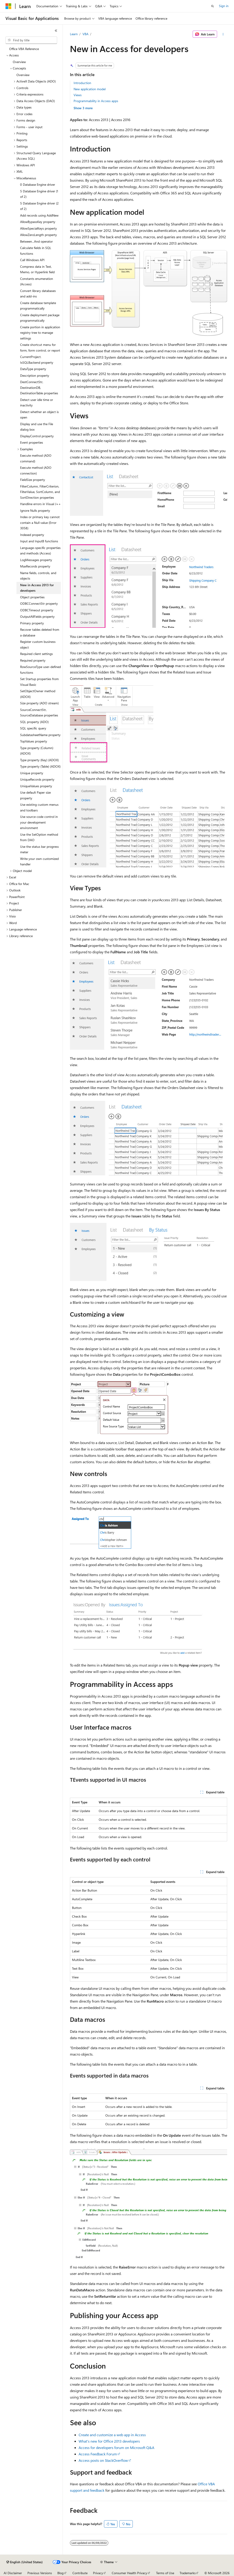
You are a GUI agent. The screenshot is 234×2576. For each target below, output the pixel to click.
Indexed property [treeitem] (32, 535)
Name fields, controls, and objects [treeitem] (38, 576)
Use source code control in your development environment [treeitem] (39, 822)
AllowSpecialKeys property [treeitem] (38, 228)
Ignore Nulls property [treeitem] (35, 510)
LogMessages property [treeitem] (36, 560)
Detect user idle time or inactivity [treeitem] (36, 403)
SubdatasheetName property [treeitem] (40, 735)
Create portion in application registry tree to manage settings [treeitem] (40, 332)
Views (78, 95)
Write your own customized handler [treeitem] (39, 861)
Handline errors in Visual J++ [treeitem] (40, 504)
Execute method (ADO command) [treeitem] (35, 458)
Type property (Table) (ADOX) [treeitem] (40, 766)
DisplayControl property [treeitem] (37, 436)
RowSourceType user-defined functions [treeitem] (40, 670)
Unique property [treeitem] (31, 773)
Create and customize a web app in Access (112, 2434)
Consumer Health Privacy (129, 2573)
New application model (90, 89)
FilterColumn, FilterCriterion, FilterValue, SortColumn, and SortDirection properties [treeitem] (40, 492)
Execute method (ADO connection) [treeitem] (35, 470)
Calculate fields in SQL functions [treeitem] (35, 251)
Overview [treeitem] (19, 62)
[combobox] (31, 40)
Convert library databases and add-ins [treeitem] (38, 294)
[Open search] (212, 6)
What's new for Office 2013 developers (109, 2441)
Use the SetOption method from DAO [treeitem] (39, 837)
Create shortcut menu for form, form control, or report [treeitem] (40, 347)
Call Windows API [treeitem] (32, 260)
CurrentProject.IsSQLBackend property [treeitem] (36, 360)
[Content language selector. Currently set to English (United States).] (24, 2562)
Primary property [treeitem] (32, 623)
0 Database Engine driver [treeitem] (37, 184)
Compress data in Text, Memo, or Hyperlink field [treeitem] (37, 269)
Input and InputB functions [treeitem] (39, 541)
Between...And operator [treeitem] (36, 241)
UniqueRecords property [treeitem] (37, 779)
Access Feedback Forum (98, 2453)
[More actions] (223, 34)
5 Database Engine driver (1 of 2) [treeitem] (39, 194)
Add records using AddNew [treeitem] (39, 215)
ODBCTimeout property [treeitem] (36, 610)
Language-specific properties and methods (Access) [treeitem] (40, 551)
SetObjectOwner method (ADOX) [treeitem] (37, 694)
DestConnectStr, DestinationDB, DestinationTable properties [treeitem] (39, 387)
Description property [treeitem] (34, 375)
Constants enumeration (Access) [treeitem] (36, 281)
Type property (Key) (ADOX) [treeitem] (39, 760)
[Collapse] (56, 31)
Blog (60, 2573)
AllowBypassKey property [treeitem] (37, 222)
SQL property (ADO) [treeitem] (34, 722)
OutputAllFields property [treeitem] (37, 616)
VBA (85, 34)
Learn (74, 34)
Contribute (80, 2573)
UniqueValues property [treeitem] (36, 786)
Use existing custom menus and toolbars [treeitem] (39, 807)
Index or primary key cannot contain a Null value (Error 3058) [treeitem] (40, 522)
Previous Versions (39, 2573)
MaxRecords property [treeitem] (35, 566)
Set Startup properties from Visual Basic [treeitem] (39, 682)
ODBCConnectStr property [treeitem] (39, 603)
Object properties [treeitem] (32, 597)
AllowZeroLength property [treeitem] (38, 235)
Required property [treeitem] (32, 660)
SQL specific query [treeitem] (33, 728)
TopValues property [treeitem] (33, 741)
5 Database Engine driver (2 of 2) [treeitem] (39, 206)
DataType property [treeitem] (33, 369)
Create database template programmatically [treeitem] (38, 306)
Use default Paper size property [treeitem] (35, 795)
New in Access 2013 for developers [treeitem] (37, 588)
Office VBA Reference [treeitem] (24, 49)
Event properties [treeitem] (31, 442)
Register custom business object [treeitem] (38, 644)
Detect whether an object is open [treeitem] (39, 415)
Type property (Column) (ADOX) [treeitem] (36, 751)
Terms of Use (165, 2573)
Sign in (224, 6)
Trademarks (188, 2573)
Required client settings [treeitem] (36, 654)
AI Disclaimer (13, 2573)
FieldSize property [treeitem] (32, 479)
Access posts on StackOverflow (103, 2460)
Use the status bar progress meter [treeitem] (39, 849)
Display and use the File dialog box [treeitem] (36, 427)
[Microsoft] (8, 6)
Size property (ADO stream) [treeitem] (39, 703)
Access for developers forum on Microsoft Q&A (116, 2447)
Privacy (98, 2573)
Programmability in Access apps (96, 101)
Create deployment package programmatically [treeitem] (39, 318)
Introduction (82, 83)
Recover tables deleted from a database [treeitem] (39, 632)
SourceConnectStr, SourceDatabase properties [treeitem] (39, 713)
